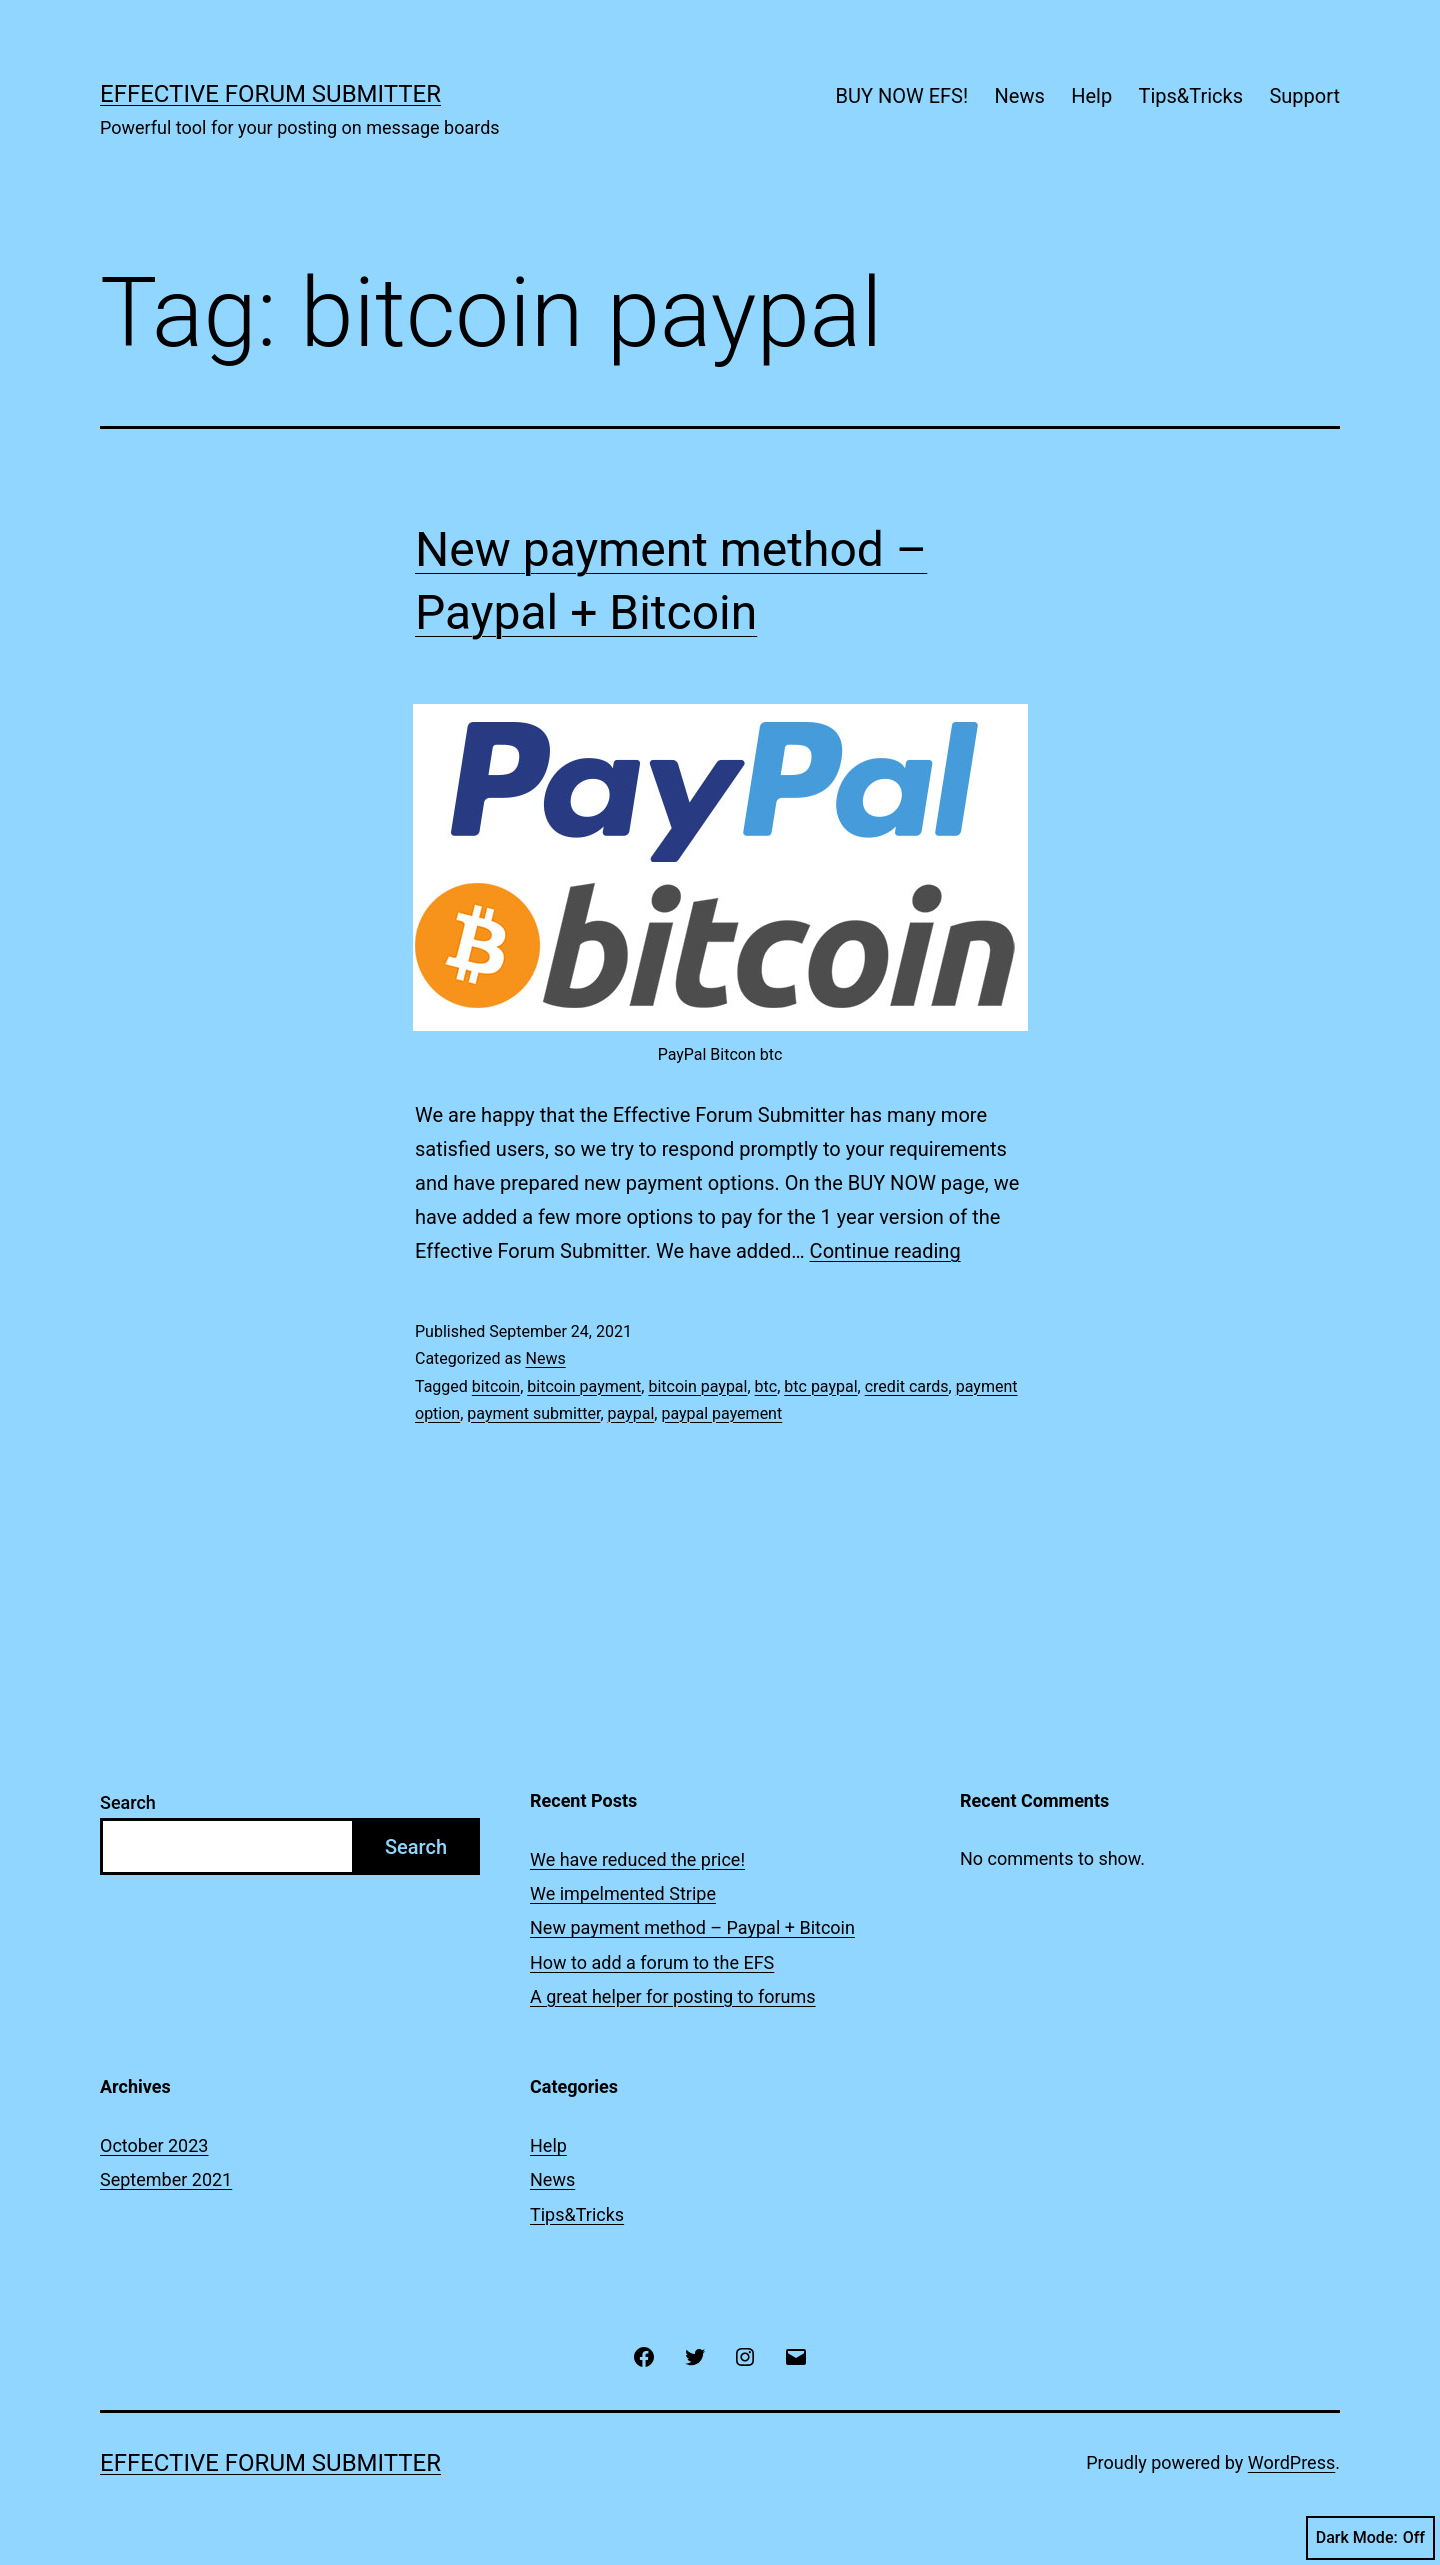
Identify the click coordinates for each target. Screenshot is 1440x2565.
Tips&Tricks (1190, 96)
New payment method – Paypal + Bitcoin (692, 1927)
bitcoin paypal (697, 1386)
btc (766, 1386)
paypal (631, 1413)
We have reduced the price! (637, 1859)
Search (128, 1802)
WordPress (1291, 2462)
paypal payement (721, 1413)
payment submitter (533, 1413)
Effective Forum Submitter (270, 94)
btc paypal (820, 1386)
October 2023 (154, 2145)
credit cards (907, 1386)
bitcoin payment (584, 1386)
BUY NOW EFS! (902, 96)
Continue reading (885, 1251)
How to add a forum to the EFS (652, 1962)
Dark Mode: (1370, 2538)
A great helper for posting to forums (673, 1996)
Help (1091, 96)
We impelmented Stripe (623, 1893)
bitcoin (496, 1386)
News (1020, 96)
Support (1304, 96)
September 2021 (166, 2179)
